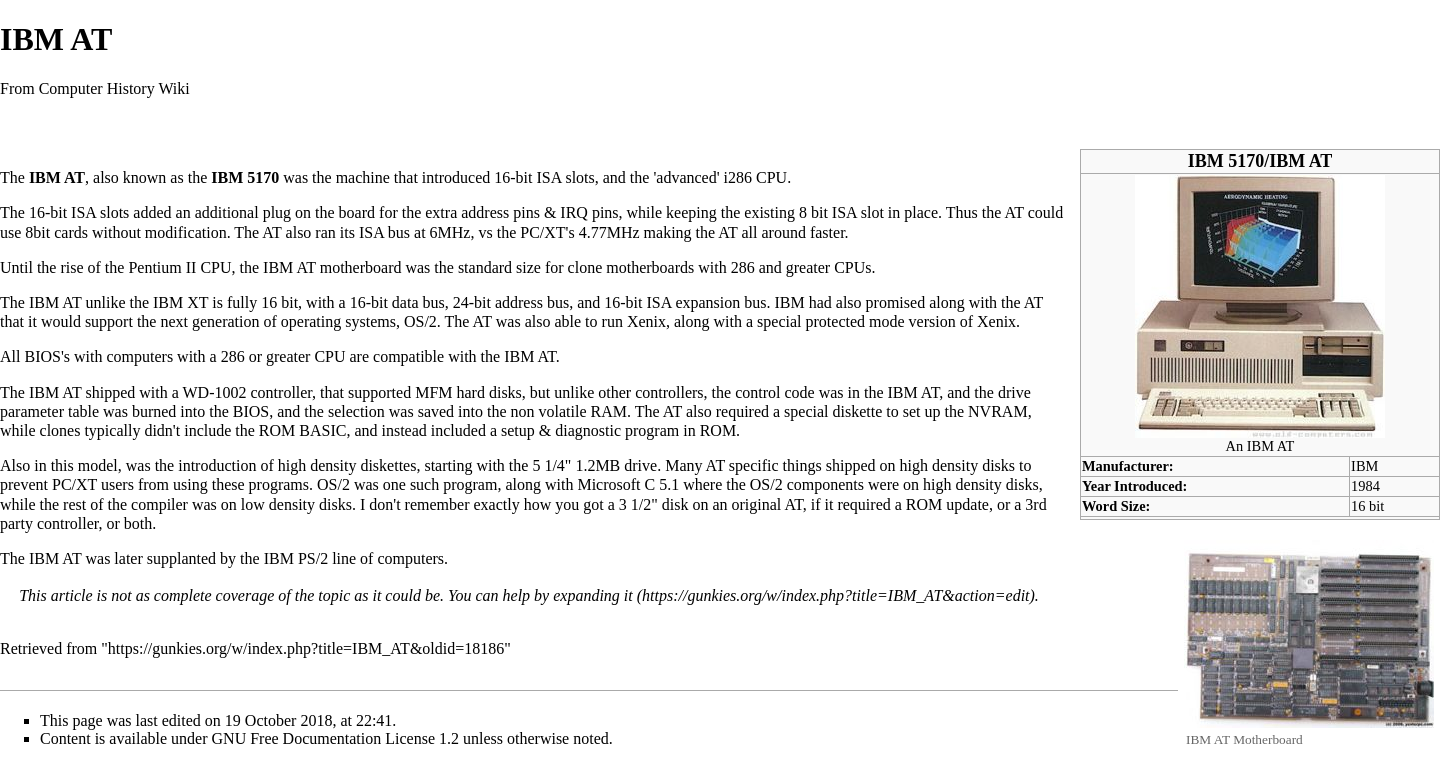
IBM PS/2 (296, 558)
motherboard (361, 267)
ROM (924, 504)
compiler (159, 504)
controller (282, 392)
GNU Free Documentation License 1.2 (335, 738)
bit (524, 177)
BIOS (42, 356)
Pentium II (162, 267)
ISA (549, 177)
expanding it (593, 595)
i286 (738, 177)
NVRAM (998, 411)
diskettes (388, 465)
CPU (771, 177)
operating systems (338, 321)
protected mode (855, 321)
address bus (532, 302)
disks (505, 392)
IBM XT (180, 302)
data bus (418, 302)
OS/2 (420, 321)
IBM (1364, 466)
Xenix (646, 321)
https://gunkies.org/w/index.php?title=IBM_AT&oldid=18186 (306, 648)
